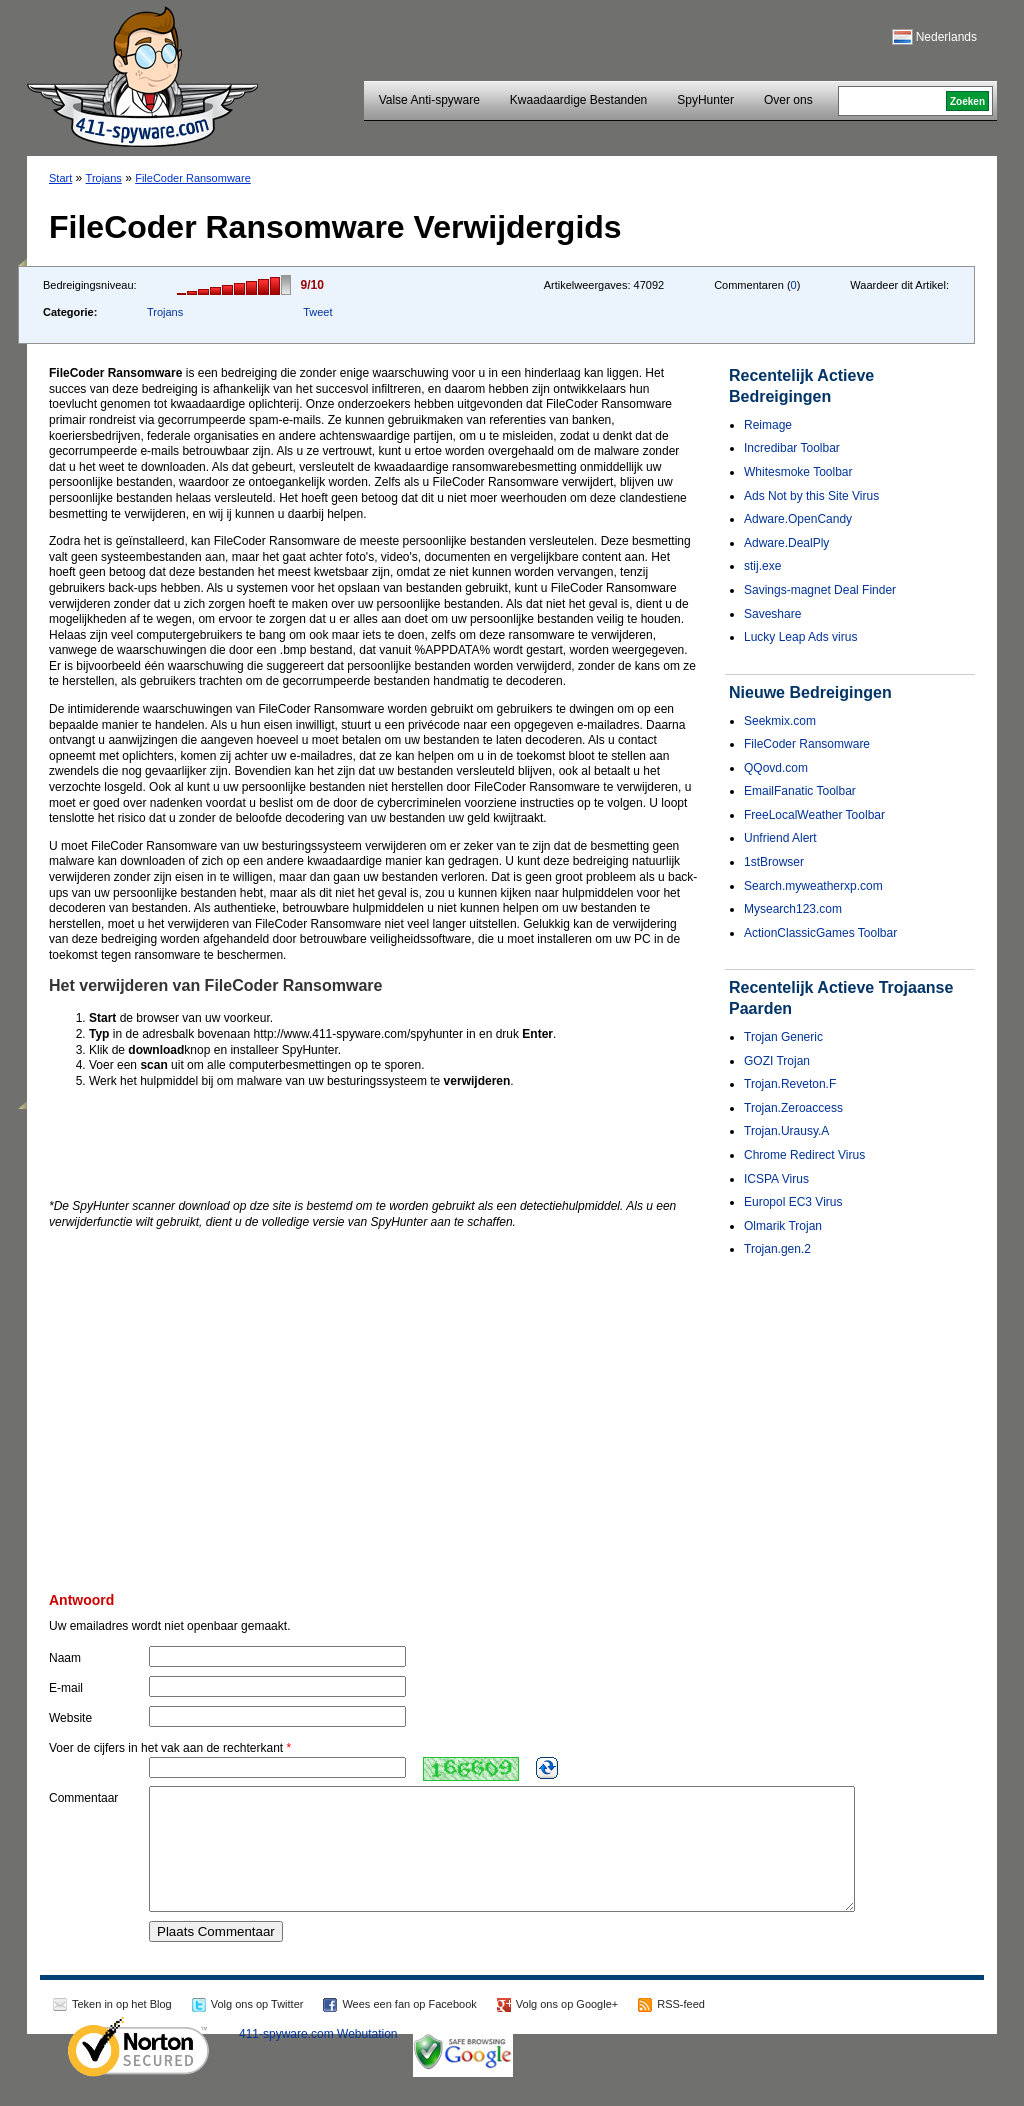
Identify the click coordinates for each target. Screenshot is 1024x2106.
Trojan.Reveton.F (790, 1084)
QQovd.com (776, 768)
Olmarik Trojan (783, 1226)
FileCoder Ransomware (193, 178)
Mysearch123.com (793, 909)
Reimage (768, 425)
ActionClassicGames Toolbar (820, 933)
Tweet (317, 312)
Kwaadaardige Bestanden (578, 100)
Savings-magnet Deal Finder (820, 590)
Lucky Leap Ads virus (800, 637)
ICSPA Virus (776, 1179)
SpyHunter (705, 100)
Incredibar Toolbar (792, 448)
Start (60, 178)
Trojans (104, 178)
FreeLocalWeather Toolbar (814, 815)
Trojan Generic (783, 1037)
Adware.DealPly (786, 543)
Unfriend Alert (780, 838)
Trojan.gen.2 (777, 1249)
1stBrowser (774, 862)
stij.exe (762, 566)
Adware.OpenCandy (798, 519)
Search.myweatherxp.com (813, 886)
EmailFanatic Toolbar (800, 791)
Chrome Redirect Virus (804, 1155)
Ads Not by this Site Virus (811, 496)
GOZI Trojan (777, 1061)
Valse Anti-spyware (429, 100)
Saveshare (772, 614)
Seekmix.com (780, 721)
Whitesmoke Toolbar (798, 472)
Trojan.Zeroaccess (793, 1108)
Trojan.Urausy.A (786, 1131)
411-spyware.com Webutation (318, 2058)
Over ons (788, 100)
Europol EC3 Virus (793, 1202)
